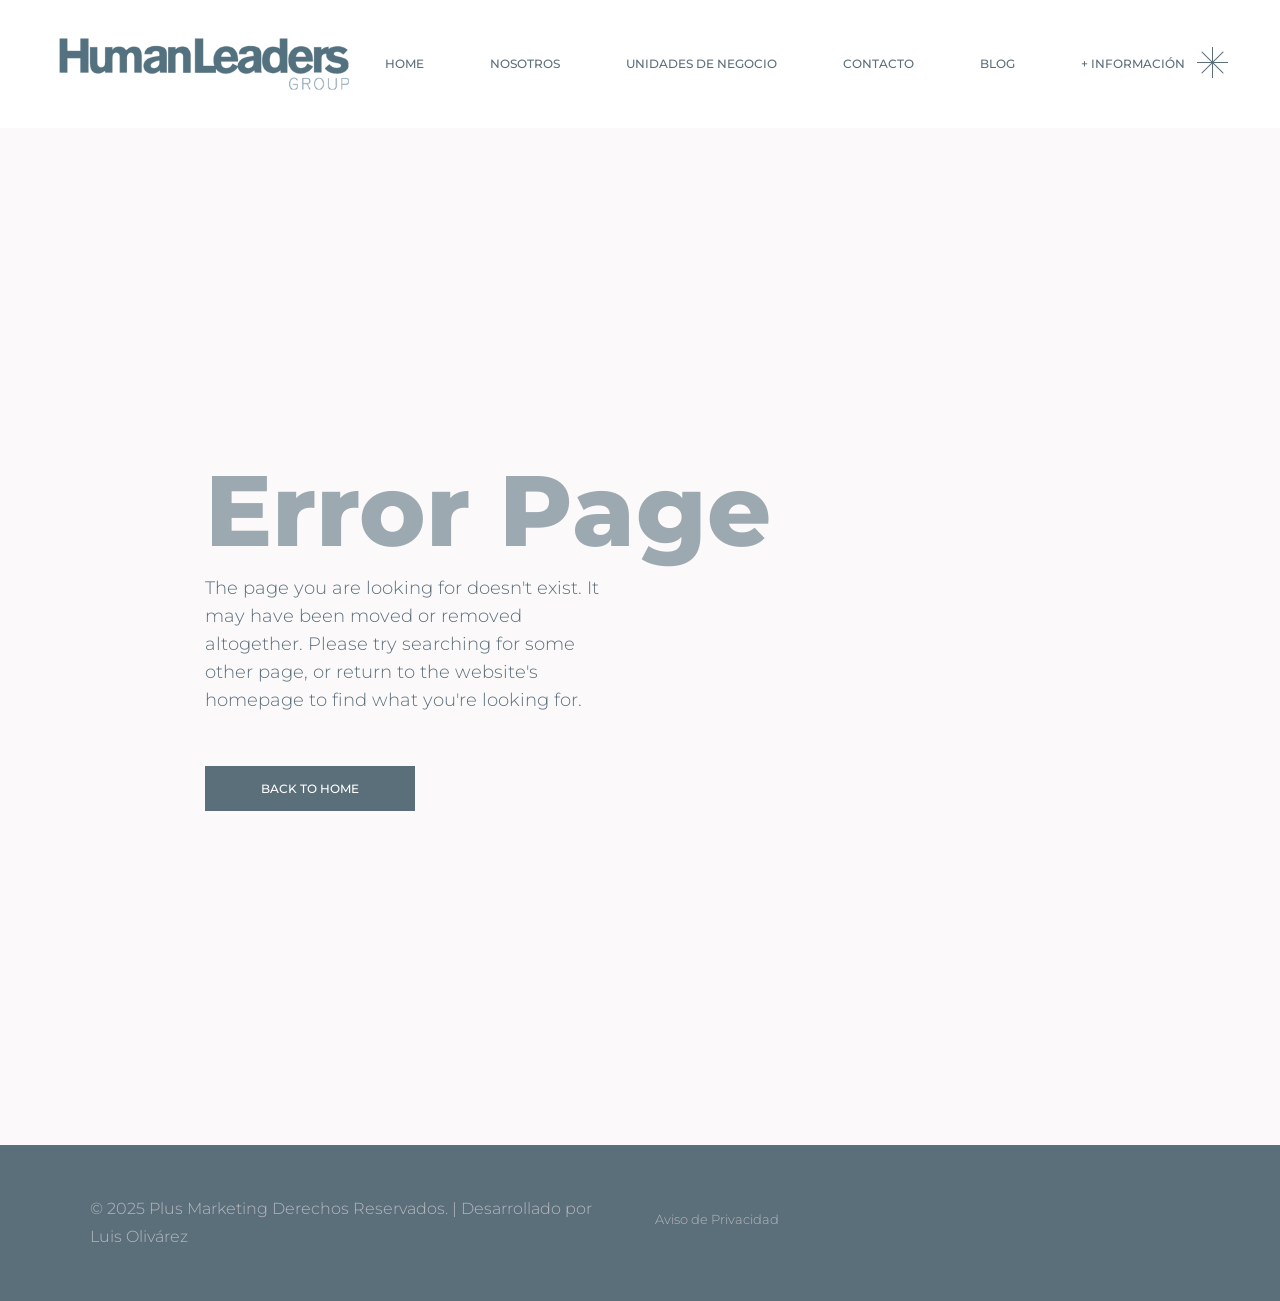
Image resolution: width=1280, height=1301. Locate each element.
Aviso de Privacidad (717, 1219)
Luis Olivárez (139, 1236)
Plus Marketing (208, 1208)
